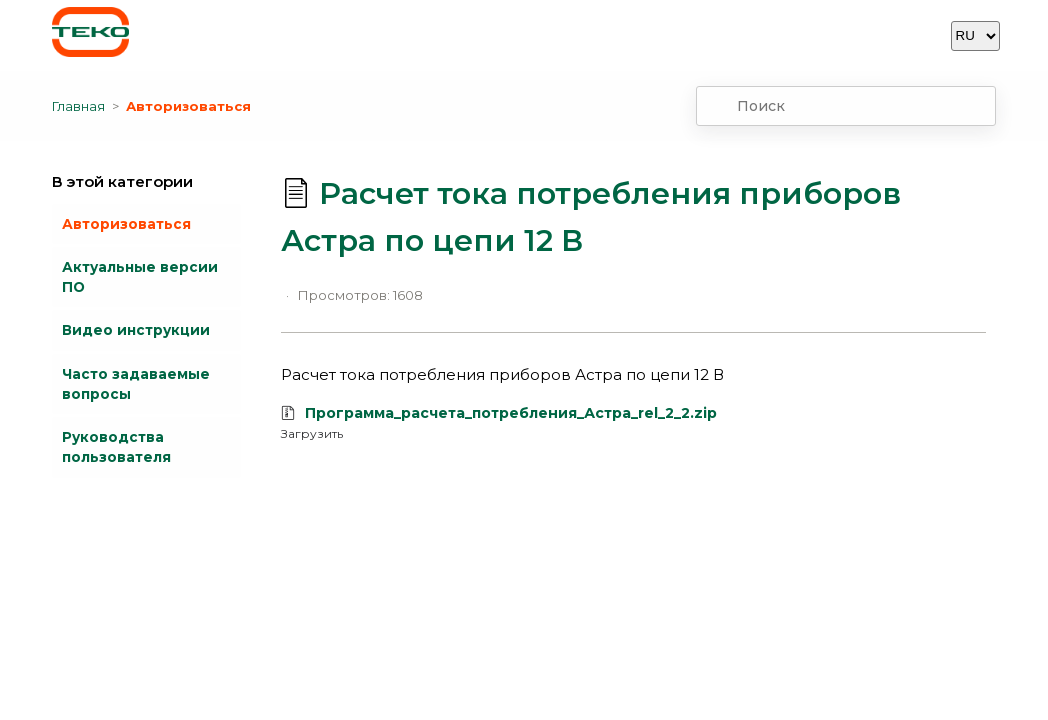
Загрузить (312, 433)
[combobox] (846, 106)
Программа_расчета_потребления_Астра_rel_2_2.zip (511, 413)
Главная (78, 106)
